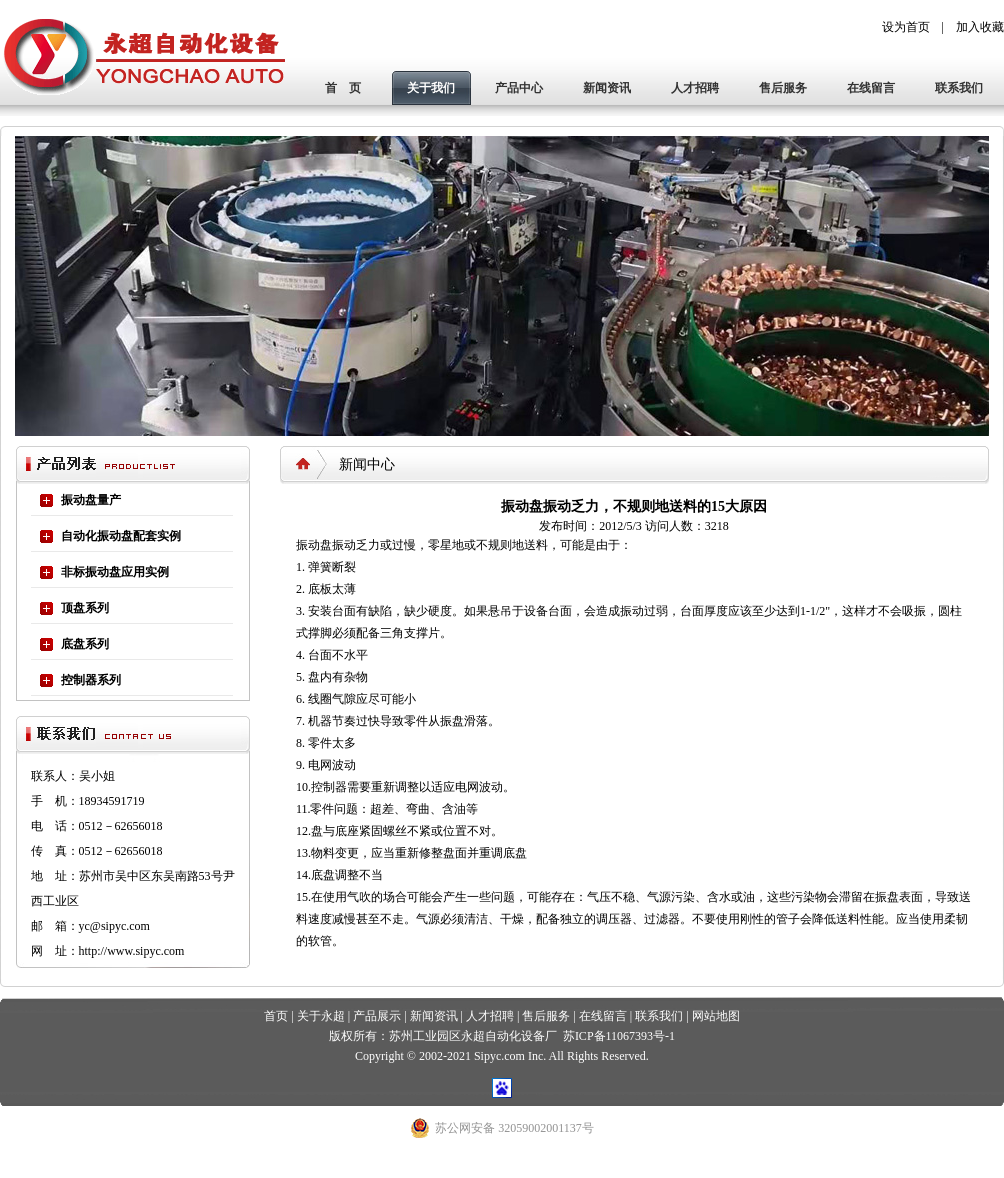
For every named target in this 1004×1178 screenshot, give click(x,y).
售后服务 (783, 88)
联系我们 (959, 88)
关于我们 (431, 88)
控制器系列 (91, 680)
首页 (276, 1016)
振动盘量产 (91, 500)
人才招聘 (695, 88)
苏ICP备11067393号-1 (619, 1036)
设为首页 (906, 27)
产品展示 (377, 1016)
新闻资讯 (607, 88)
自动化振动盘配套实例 (121, 536)
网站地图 (716, 1016)
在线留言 (871, 88)
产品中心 (519, 88)
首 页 (343, 88)
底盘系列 (85, 644)
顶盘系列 (85, 608)
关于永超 (321, 1016)
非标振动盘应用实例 (115, 572)
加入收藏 (980, 27)
